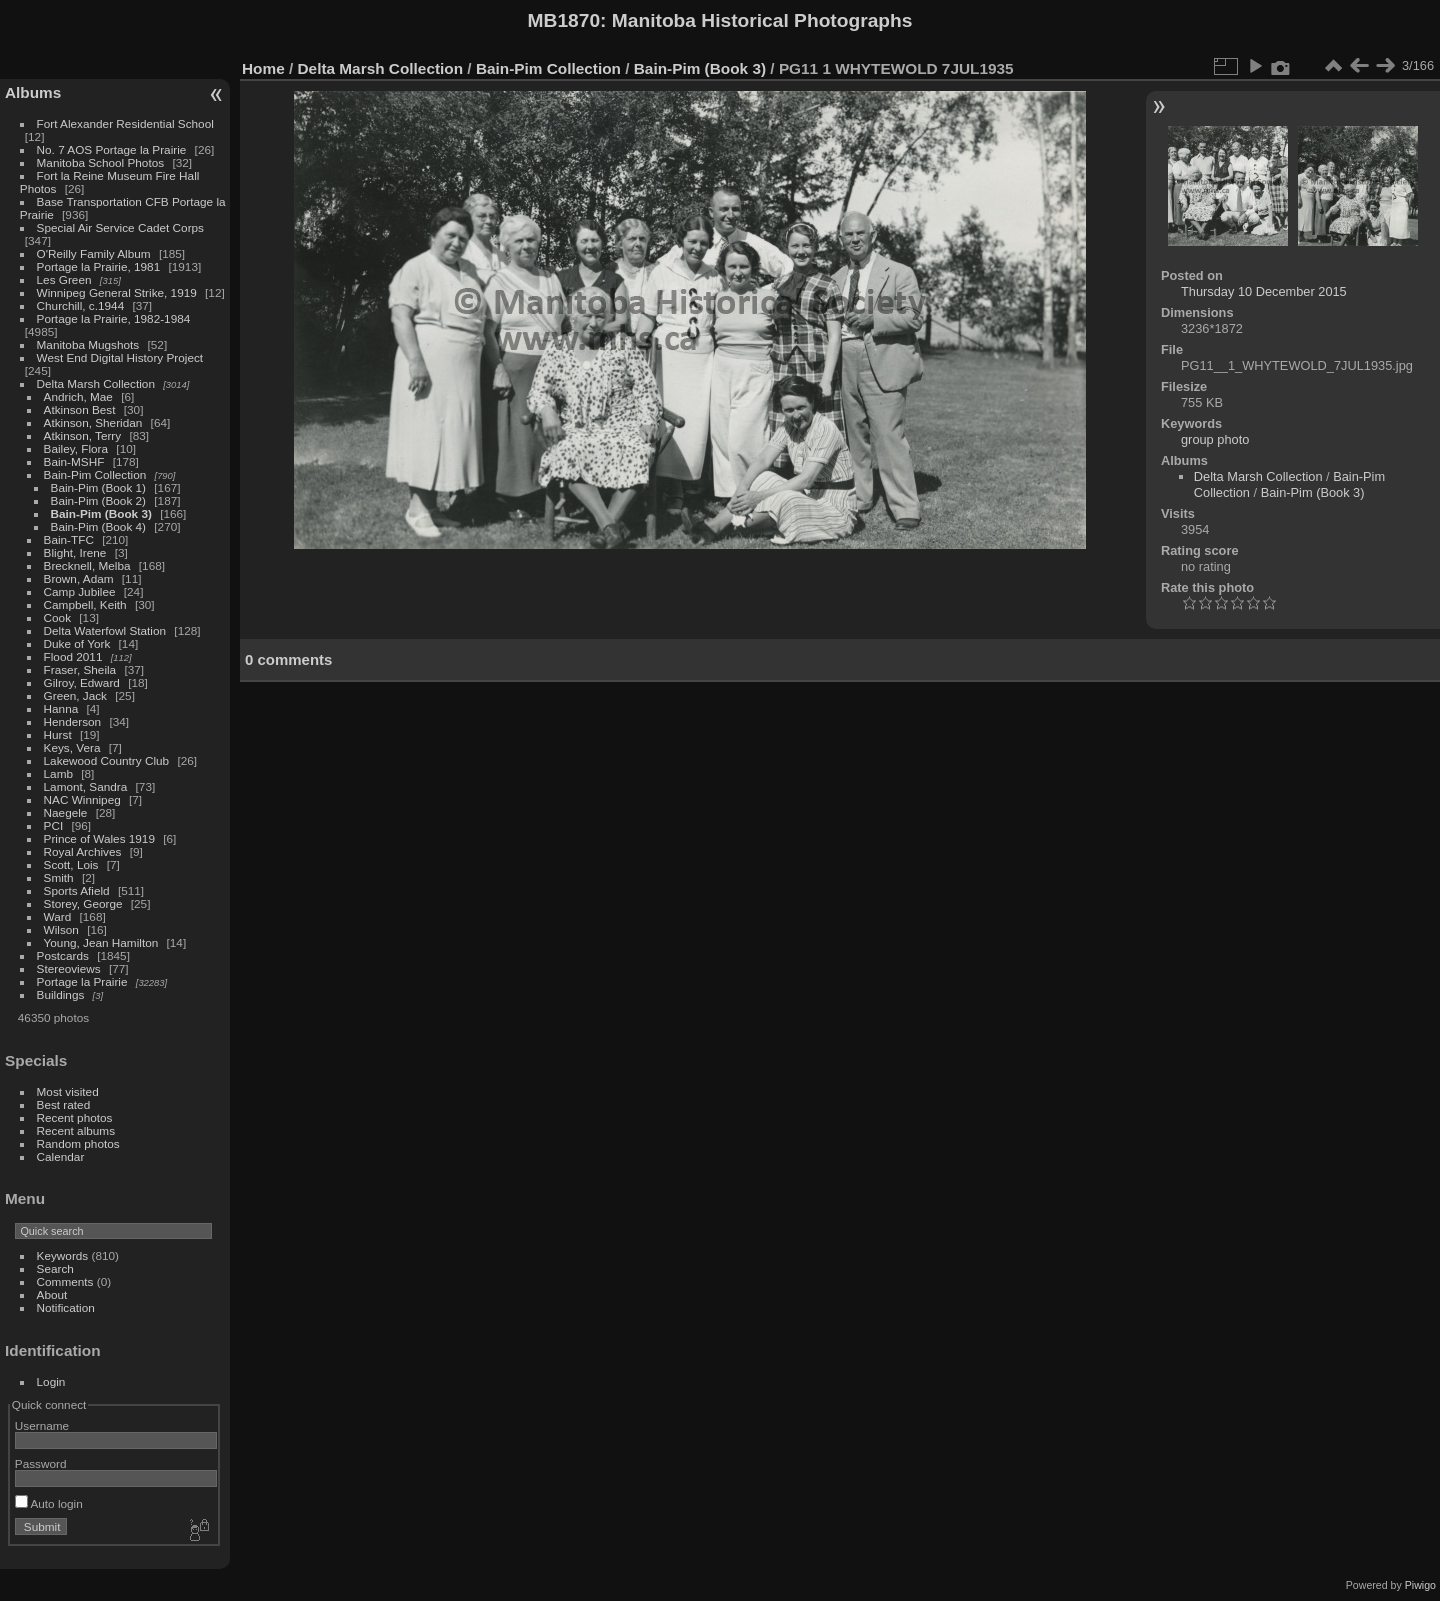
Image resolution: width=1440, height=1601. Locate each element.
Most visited (68, 1091)
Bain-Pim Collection (95, 474)
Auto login (49, 1503)
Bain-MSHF (74, 461)
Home (263, 68)
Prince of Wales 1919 (99, 838)
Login (51, 1381)
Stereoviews (69, 968)
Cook (57, 617)
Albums (33, 92)
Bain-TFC (69, 539)
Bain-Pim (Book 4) (98, 526)
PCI (54, 825)
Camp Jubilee (80, 591)
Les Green (64, 279)
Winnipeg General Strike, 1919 (117, 292)
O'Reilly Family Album (94, 253)
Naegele (66, 812)
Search (55, 1268)
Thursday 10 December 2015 (1264, 291)
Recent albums (76, 1130)
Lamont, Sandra (86, 786)
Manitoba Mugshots (88, 344)
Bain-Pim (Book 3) (101, 513)
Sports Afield (77, 890)
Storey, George (83, 903)
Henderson (73, 721)
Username (42, 1425)
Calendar (61, 1156)
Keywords (63, 1255)
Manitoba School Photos (101, 162)
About (52, 1294)
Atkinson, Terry (83, 435)
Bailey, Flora (76, 448)
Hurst (58, 734)
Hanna (61, 708)
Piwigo (1420, 1585)
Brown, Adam (79, 578)
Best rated (64, 1104)
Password (41, 1463)
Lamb (58, 773)
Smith (59, 877)
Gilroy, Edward (82, 682)
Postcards (63, 955)
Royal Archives (83, 851)
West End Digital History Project (120, 357)
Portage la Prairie (82, 981)
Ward (58, 916)
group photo (1215, 439)
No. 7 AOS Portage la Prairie (112, 149)
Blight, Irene (75, 552)
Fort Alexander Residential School (125, 123)
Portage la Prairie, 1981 (99, 266)
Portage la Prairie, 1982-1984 (114, 318)
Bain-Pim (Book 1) (98, 487)
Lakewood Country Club (107, 760)
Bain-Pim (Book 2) (98, 500)
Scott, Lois (71, 864)
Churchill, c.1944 (81, 305)
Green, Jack (75, 695)
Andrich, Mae (78, 396)
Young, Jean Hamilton (101, 942)
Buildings (61, 994)
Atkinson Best (80, 409)
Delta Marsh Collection (96, 383)
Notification (66, 1307)
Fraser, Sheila (80, 669)
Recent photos (75, 1117)
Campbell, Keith (85, 604)
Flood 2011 (73, 656)
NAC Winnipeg (82, 799)
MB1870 (564, 20)
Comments (65, 1281)
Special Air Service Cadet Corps (120, 227)
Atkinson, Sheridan (93, 422)
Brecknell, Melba (87, 565)
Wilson (61, 929)
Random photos (78, 1143)
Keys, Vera (72, 747)
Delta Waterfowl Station (105, 630)
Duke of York (77, 643)
